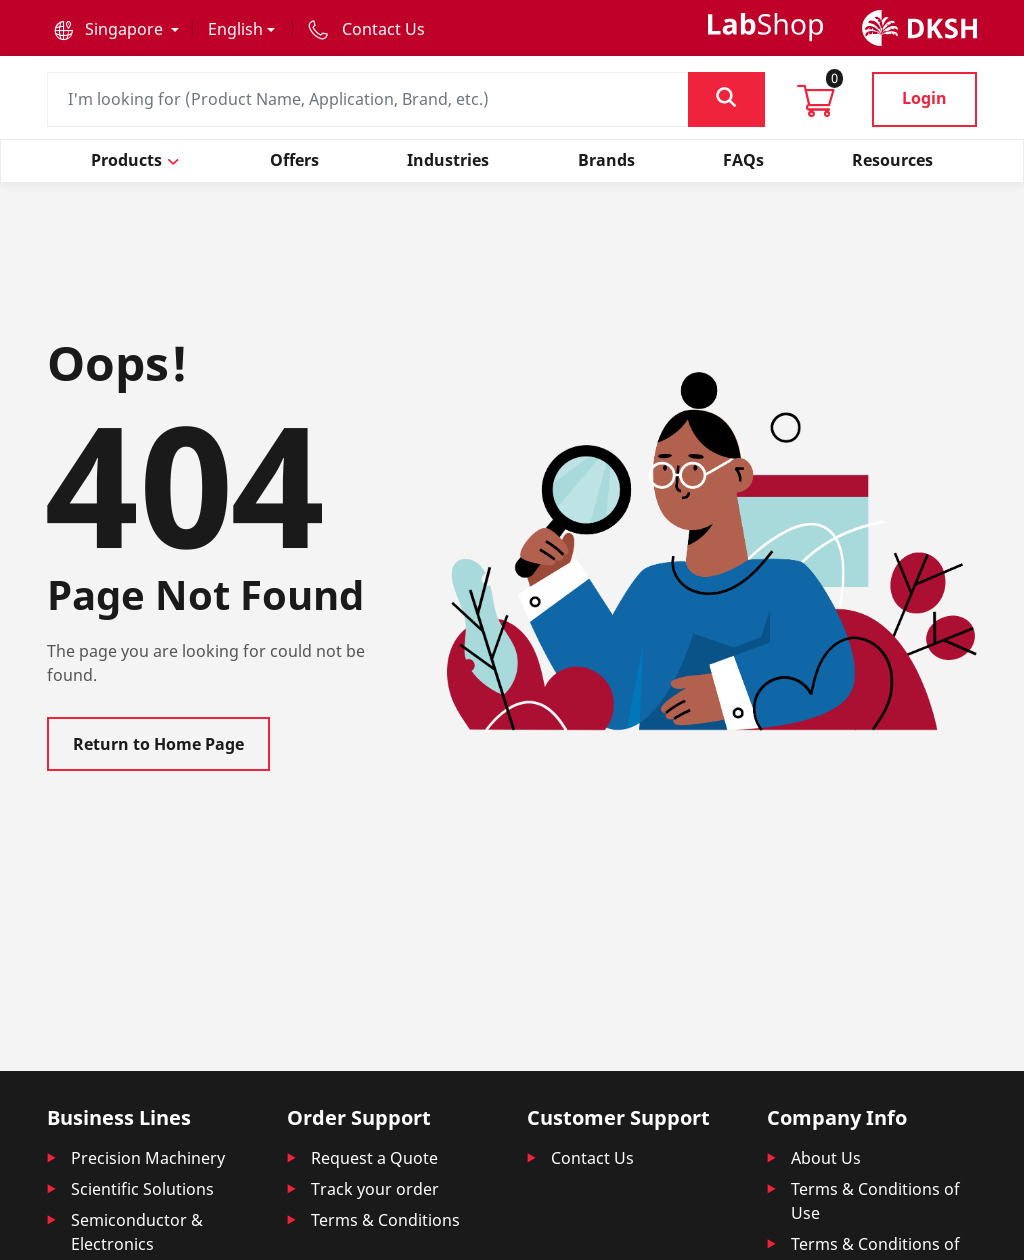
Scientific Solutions (142, 1189)
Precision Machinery (148, 1158)
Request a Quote (374, 1158)
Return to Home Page (158, 744)
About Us (826, 1158)
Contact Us (592, 1158)
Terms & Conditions (385, 1220)
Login (924, 98)
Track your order (375, 1189)
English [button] (235, 29)
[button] (116, 29)
